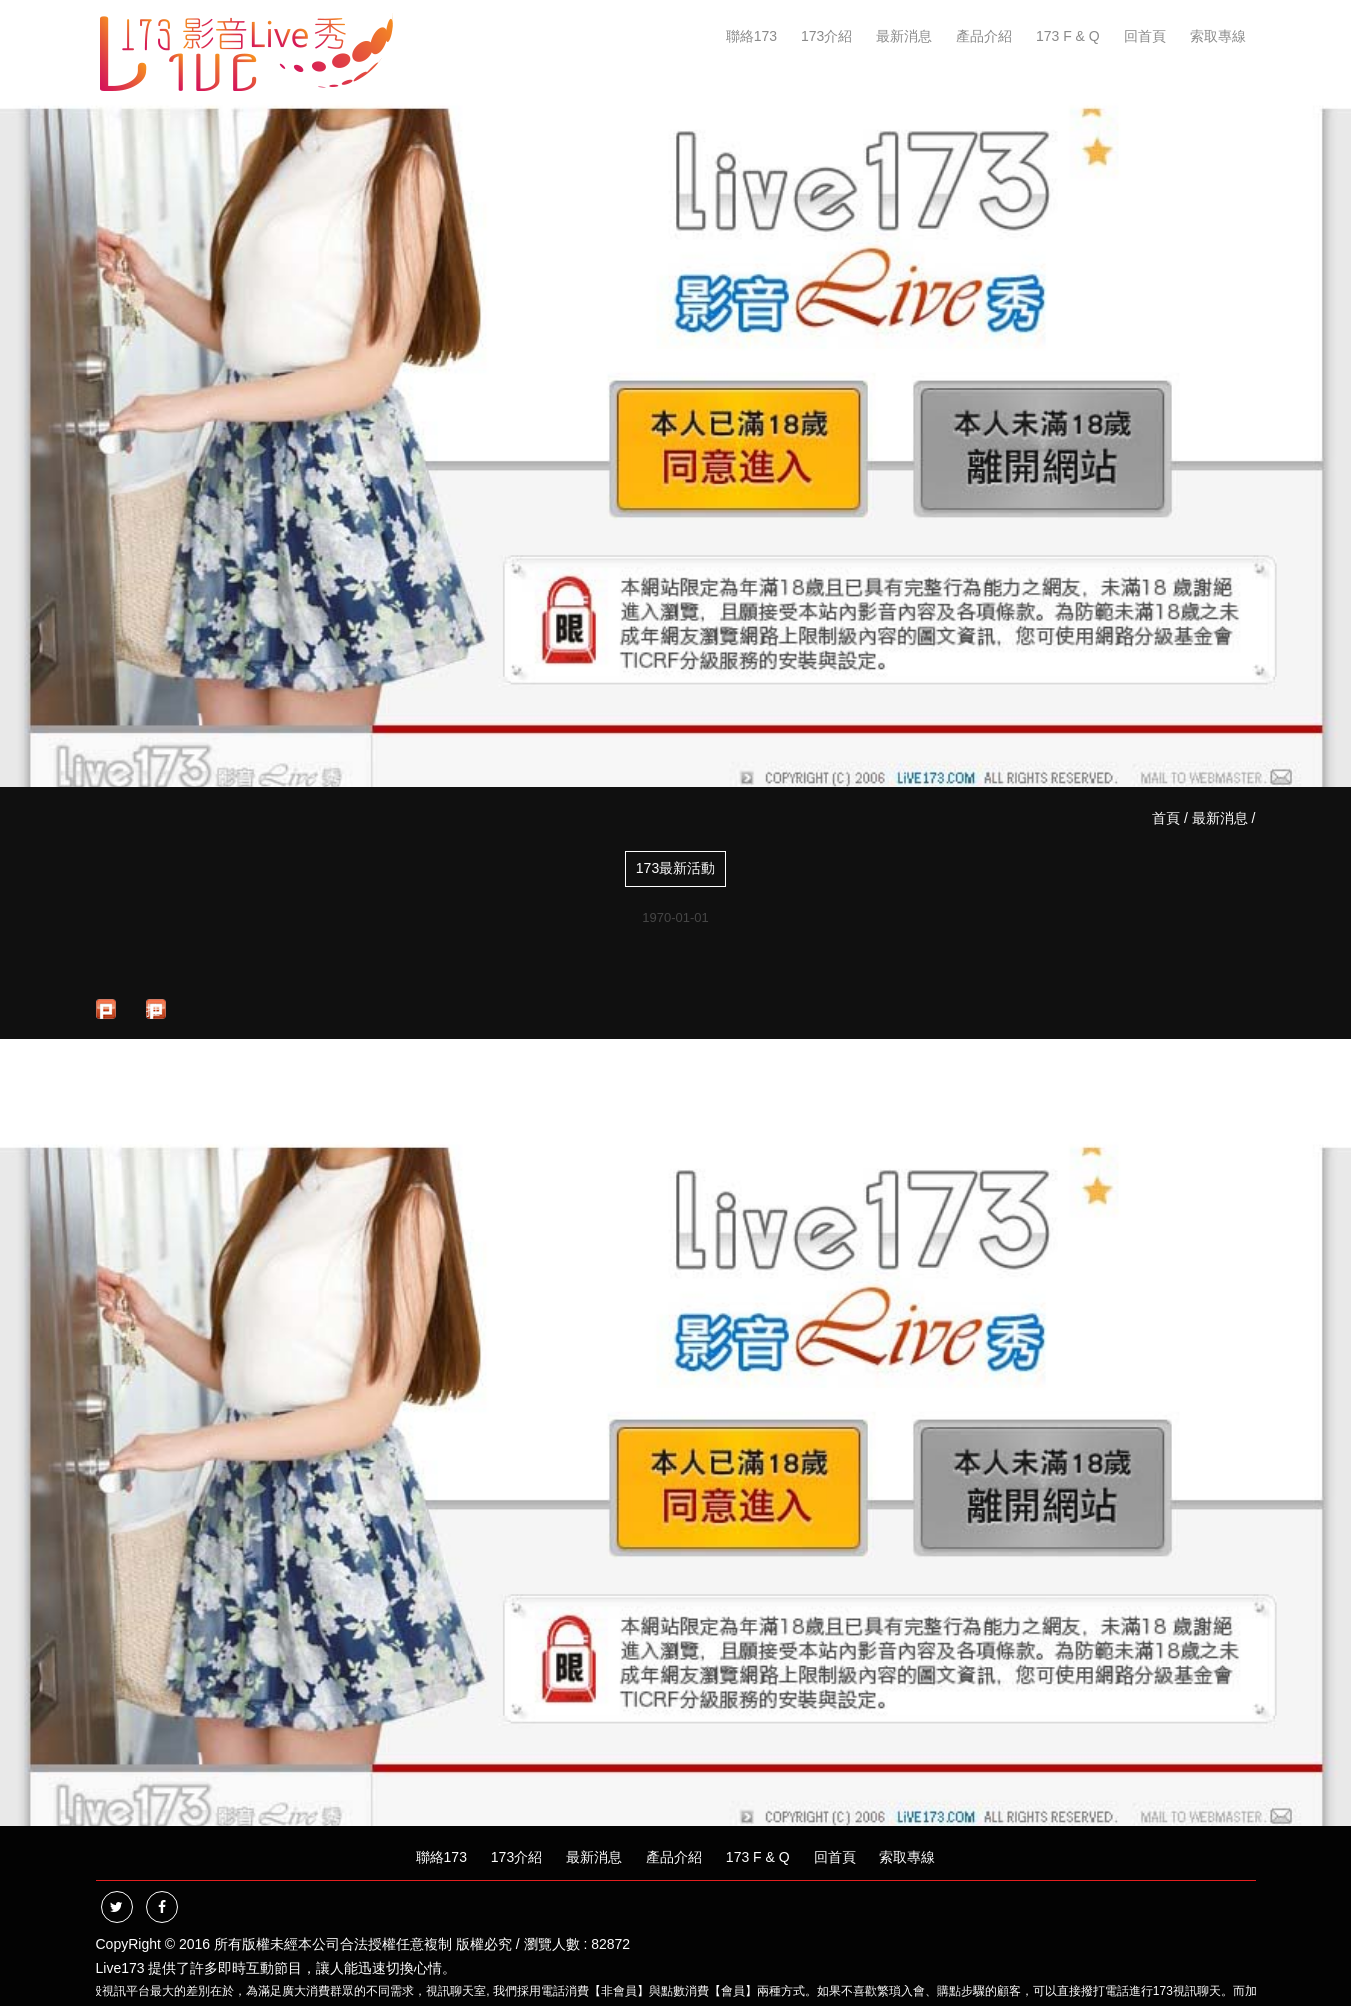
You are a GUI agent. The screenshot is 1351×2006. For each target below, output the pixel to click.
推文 (153, 1010)
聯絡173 (751, 36)
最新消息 (904, 36)
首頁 (1166, 818)
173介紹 (826, 36)
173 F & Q (1068, 36)
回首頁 (1145, 36)
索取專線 (1218, 36)
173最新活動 (675, 868)
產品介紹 (984, 36)
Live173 (120, 1968)
